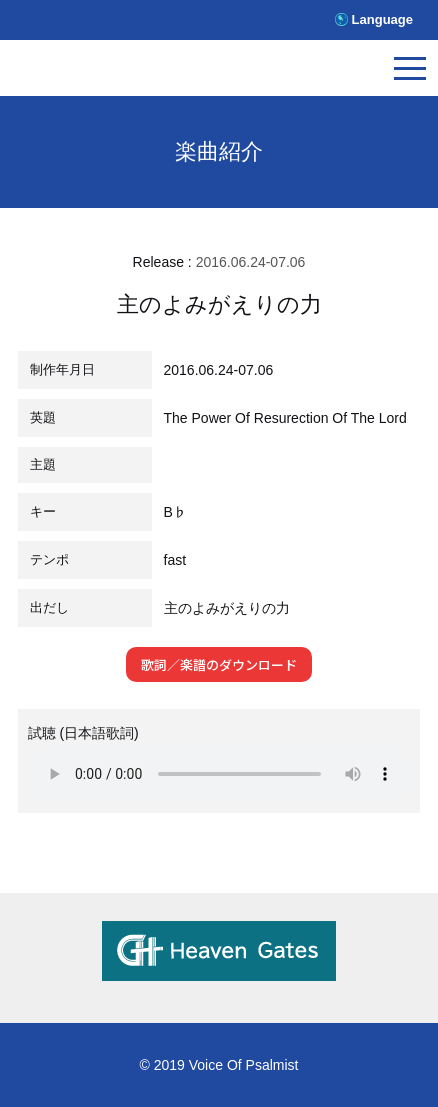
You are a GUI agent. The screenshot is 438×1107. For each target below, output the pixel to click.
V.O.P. (105, 72)
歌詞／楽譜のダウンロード (219, 664)
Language (382, 19)
